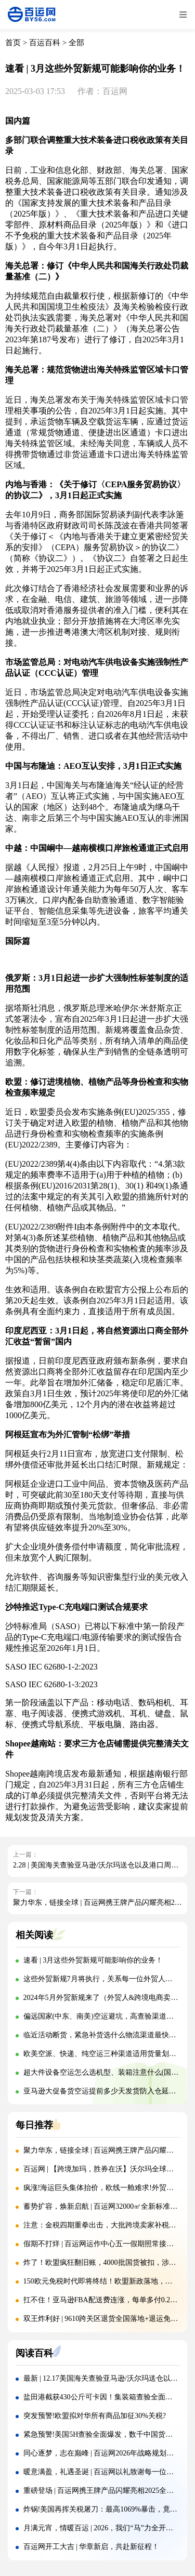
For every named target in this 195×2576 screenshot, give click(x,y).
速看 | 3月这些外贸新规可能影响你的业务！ (93, 1960)
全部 (76, 42)
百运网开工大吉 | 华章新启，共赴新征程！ (91, 2547)
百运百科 (44, 42)
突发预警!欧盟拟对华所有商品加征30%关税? (94, 2416)
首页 (13, 42)
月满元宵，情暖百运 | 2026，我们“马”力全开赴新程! (106, 2528)
